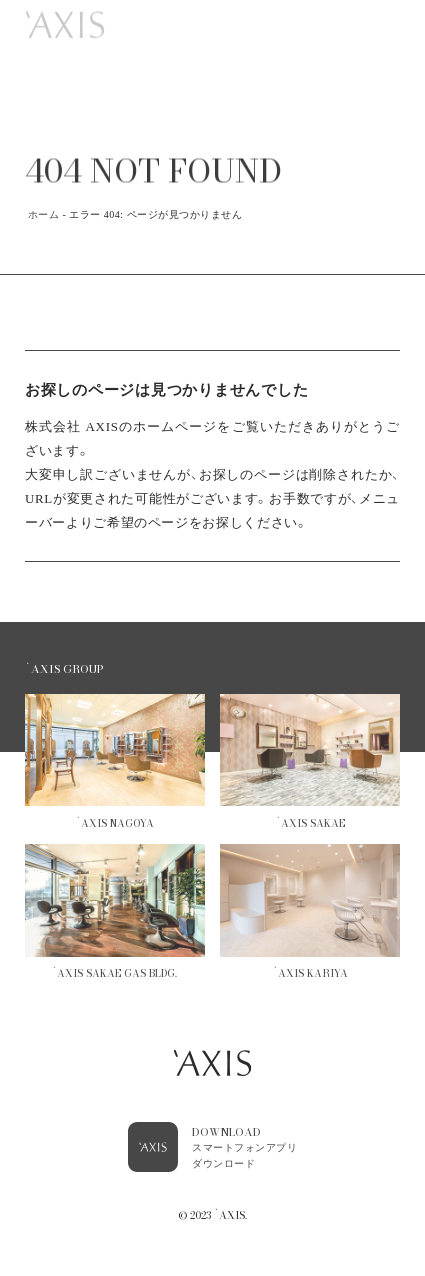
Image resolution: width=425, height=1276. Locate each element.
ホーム (44, 214)
